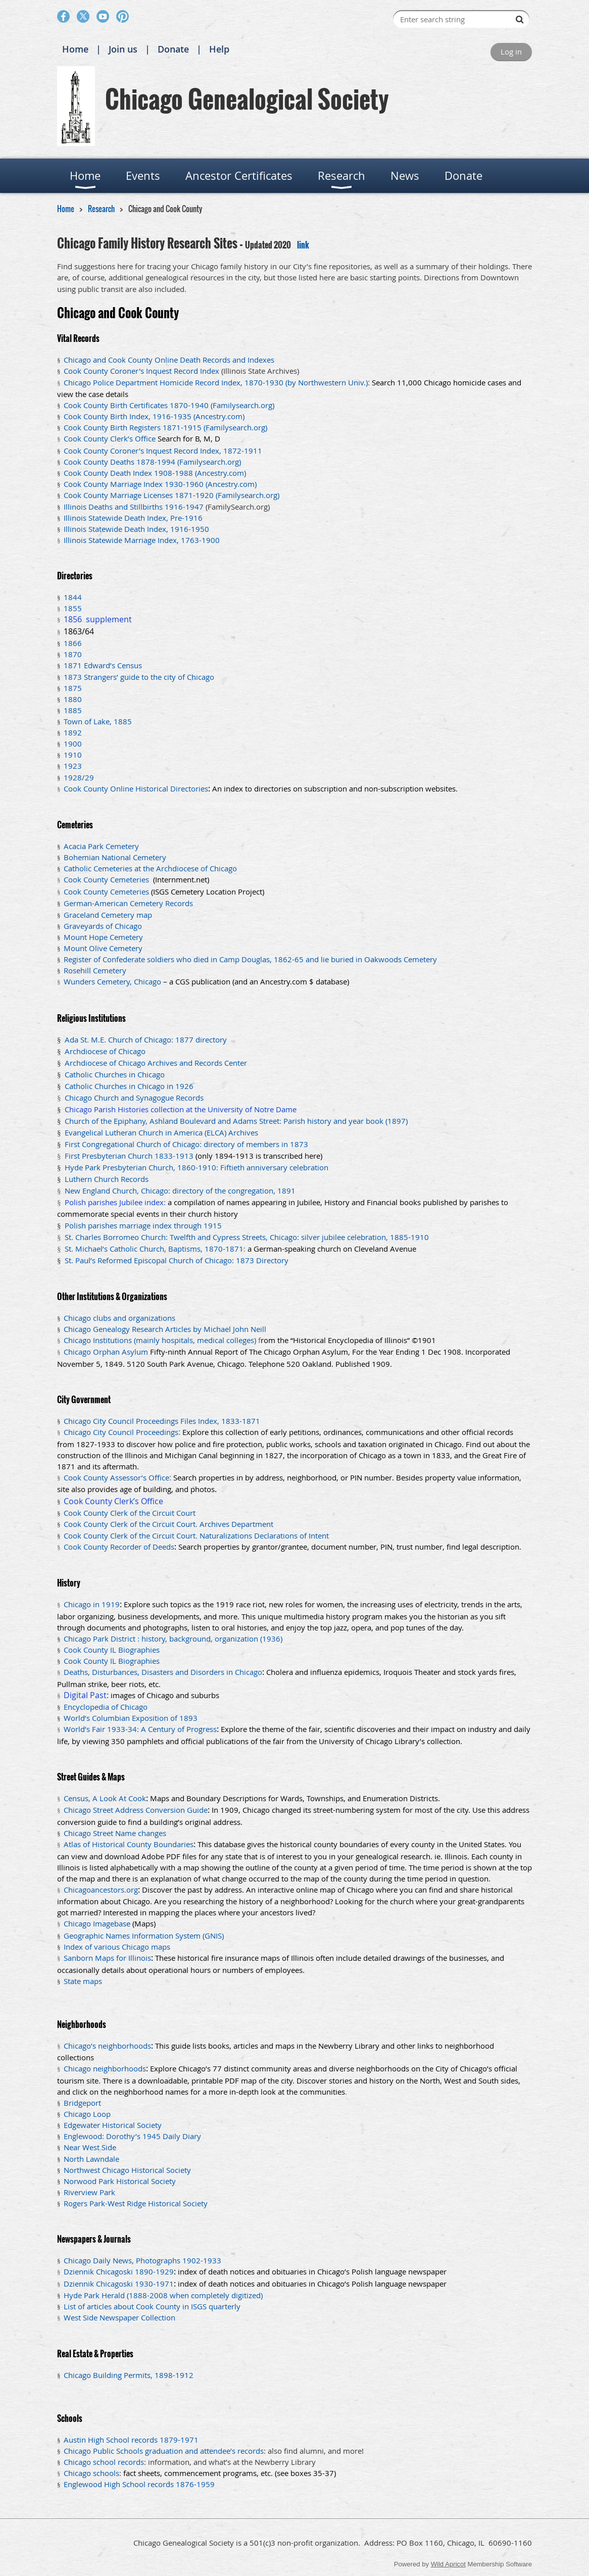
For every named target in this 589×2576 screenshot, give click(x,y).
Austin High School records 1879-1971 (131, 2440)
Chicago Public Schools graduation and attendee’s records (164, 2451)
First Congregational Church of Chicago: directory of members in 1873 (186, 1144)
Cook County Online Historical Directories (136, 788)
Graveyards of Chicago (103, 926)
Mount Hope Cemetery (103, 937)
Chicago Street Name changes (115, 1833)
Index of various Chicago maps (117, 1947)
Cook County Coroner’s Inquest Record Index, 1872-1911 (163, 450)
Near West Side (90, 2147)
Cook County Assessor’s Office (116, 1477)
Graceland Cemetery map (108, 915)
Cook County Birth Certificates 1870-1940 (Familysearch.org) (169, 405)
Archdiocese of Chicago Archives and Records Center (156, 1063)
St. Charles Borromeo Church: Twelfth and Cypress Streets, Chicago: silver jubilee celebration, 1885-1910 (247, 1237)
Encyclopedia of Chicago (106, 1707)
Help (219, 49)
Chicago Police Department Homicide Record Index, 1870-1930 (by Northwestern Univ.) (216, 382)
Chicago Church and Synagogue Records (134, 1098)
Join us (123, 49)
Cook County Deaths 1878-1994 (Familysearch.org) (152, 462)
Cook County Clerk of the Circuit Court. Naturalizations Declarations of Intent (196, 1535)
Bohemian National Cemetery (115, 857)
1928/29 (79, 777)
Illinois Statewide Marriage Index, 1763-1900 (142, 540)
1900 (73, 743)
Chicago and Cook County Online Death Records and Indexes (169, 360)
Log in (511, 51)
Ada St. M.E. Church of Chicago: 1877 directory (146, 1039)
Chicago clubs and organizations (119, 1318)
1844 (73, 597)
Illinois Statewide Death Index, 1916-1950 (136, 529)
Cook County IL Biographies (112, 1650)
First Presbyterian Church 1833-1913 (129, 1156)
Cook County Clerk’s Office (110, 438)
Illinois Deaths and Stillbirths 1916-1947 (134, 507)
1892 (73, 732)
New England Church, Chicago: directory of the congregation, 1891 (180, 1190)
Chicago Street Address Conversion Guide (136, 1810)
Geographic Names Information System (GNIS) (144, 1935)
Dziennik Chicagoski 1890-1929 (119, 2271)
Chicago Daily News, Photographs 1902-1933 (142, 2260)
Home (75, 49)
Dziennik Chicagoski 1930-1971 (119, 2283)
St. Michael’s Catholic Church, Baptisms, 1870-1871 (154, 1249)
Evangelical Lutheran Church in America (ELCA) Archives (161, 1132)
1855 (73, 608)
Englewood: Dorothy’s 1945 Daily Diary (132, 2136)
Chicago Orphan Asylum (106, 1352)
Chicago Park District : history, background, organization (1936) (173, 1638)
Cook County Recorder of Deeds (119, 1547)
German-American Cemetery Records (129, 903)
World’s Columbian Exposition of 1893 (131, 1718)
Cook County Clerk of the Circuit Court (129, 1513)
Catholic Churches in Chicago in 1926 (129, 1086)
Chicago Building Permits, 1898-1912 (128, 2375)
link (303, 245)
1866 (73, 643)
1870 (73, 654)
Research (101, 208)
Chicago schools (91, 2473)
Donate (173, 49)
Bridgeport (82, 2103)
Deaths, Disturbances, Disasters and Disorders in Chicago (163, 1672)
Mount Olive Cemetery (103, 948)
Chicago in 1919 (92, 1604)
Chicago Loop (87, 2114)
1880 (73, 699)
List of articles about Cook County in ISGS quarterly (152, 2306)
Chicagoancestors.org (101, 1890)
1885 (73, 710)
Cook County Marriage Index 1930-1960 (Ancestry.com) (160, 484)
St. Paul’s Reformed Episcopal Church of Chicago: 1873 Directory (176, 1260)
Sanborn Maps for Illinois (107, 1958)
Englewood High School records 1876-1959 (139, 2484)
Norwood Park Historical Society (120, 2181)
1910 (73, 755)
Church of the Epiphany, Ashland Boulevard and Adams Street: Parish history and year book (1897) (236, 1121)
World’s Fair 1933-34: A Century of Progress (140, 1729)
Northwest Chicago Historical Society (127, 2170)
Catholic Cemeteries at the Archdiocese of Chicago (150, 868)
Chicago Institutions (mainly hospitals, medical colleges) (160, 1340)
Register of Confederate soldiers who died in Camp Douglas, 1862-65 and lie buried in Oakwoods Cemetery (250, 959)
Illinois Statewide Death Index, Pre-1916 (133, 518)
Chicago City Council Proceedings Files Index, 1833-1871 (162, 1421)
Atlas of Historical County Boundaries (128, 1844)
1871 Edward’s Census (103, 665)
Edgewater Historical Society (113, 2125)
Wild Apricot (448, 2564)
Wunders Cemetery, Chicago (112, 981)
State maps (83, 1981)
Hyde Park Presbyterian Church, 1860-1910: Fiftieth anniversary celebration (196, 1167)
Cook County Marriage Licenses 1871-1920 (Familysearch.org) (171, 495)
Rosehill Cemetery (95, 970)
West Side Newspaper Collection (119, 2317)
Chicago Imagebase (97, 1923)
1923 (73, 766)
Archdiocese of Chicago (105, 1051)
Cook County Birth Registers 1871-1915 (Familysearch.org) (165, 427)
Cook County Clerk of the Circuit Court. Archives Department (168, 1524)
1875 (73, 688)
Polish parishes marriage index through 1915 (143, 1225)
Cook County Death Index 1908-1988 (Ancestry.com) (155, 473)
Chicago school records (104, 2462)
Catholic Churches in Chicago (115, 1074)
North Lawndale (91, 2159)
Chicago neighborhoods (105, 2068)
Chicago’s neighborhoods (107, 2046)
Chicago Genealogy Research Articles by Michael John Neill (165, 1329)
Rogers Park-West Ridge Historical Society (136, 2203)
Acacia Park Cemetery (101, 846)
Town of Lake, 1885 (98, 721)
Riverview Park (89, 2192)
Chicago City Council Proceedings (121, 1432)
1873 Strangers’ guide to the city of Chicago (139, 677)
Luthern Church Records (107, 1179)
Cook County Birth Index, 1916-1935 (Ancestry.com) (154, 416)
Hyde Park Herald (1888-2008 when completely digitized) (163, 2295)
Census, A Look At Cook (105, 1798)
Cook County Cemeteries (107, 879)
